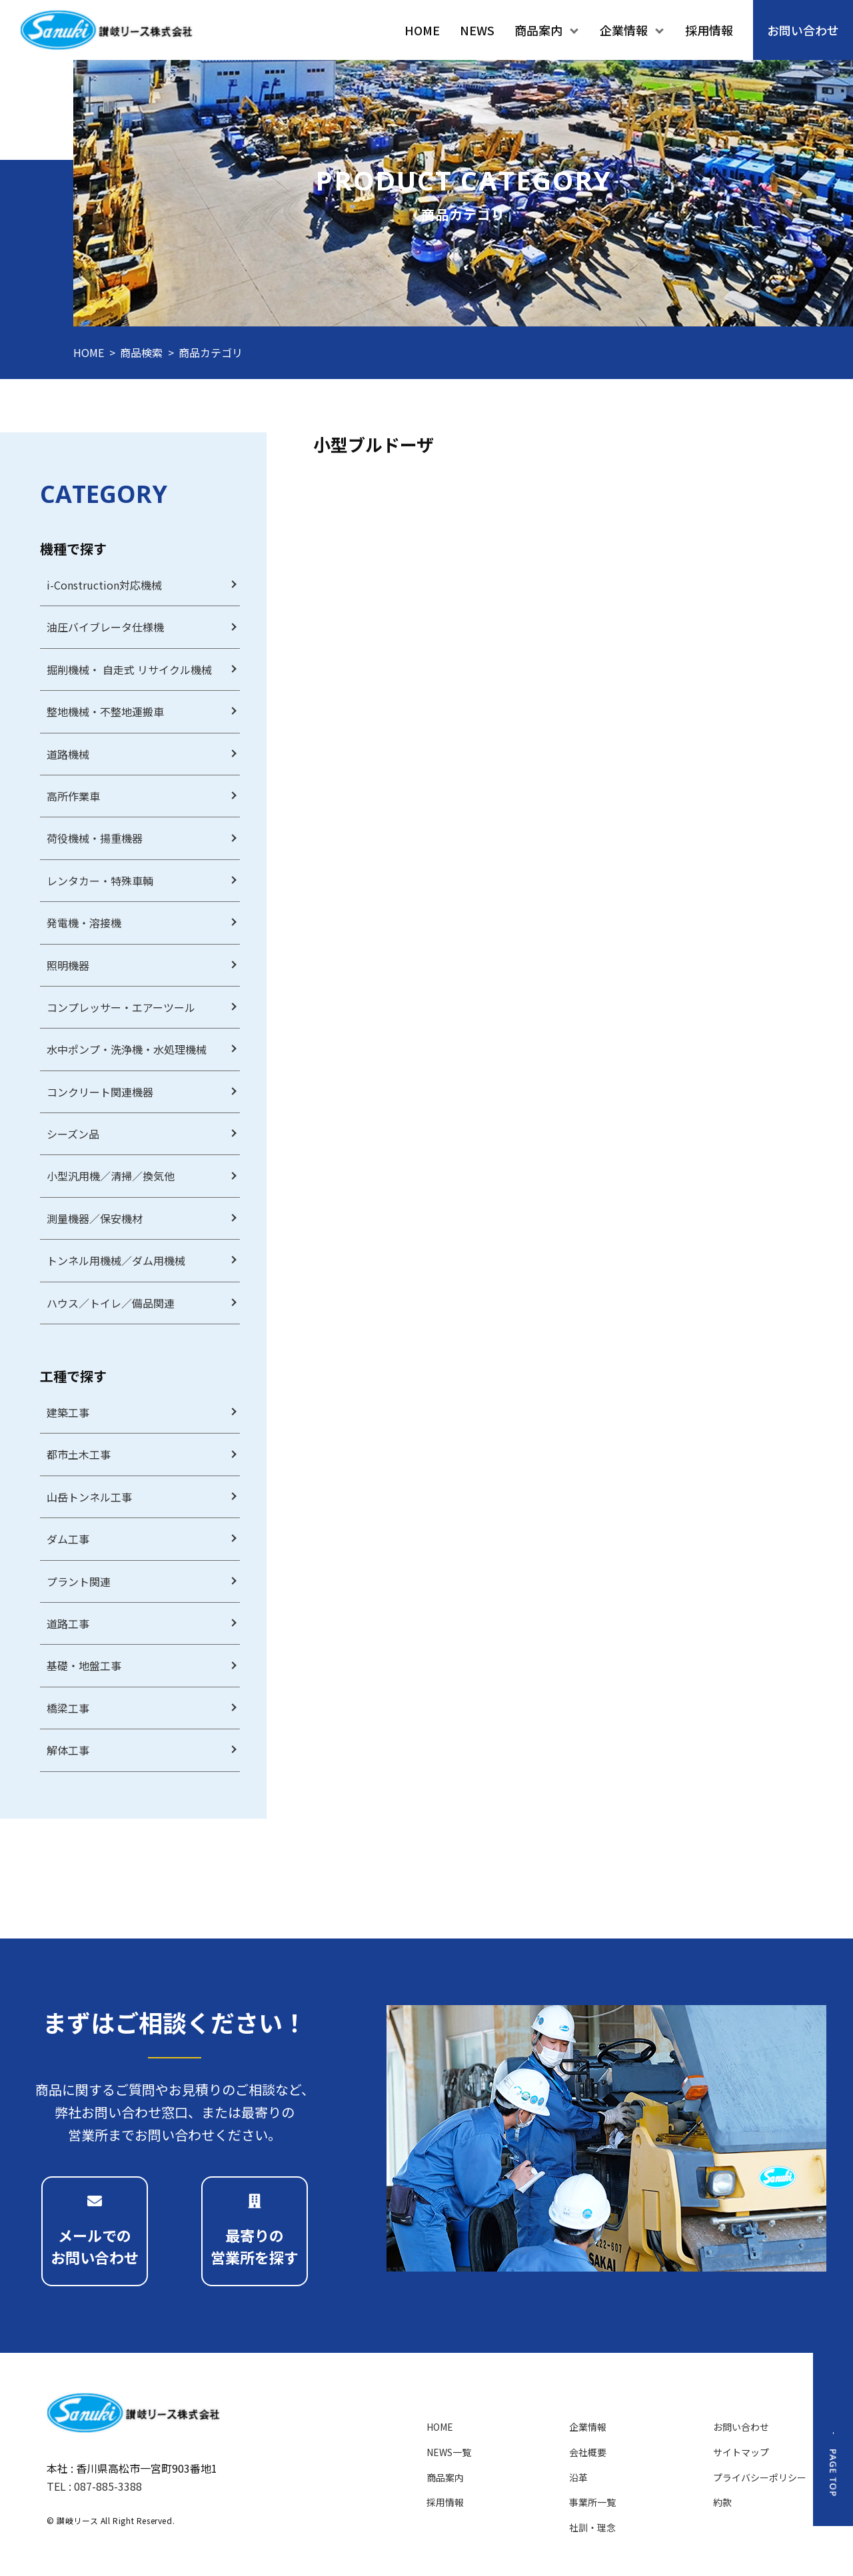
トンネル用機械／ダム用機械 (116, 1260)
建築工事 (68, 1412)
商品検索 (141, 352)
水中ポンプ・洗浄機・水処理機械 (127, 1049)
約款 (722, 2502)
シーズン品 (73, 1134)
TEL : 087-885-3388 (94, 2486)
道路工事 (68, 1623)
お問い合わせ (741, 2426)
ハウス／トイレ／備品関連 (111, 1303)
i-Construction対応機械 (104, 585)
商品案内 (445, 2477)
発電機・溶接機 (84, 923)
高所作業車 (73, 796)
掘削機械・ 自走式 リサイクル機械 (129, 669)
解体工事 (68, 1750)
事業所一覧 (592, 2502)
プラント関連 (79, 1581)
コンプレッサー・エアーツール (121, 1007)
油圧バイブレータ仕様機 (105, 627)
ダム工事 (68, 1539)
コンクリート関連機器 (100, 1092)
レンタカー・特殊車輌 (100, 881)
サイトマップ (741, 2452)
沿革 (578, 2477)
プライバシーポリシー (759, 2477)
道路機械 (68, 754)
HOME (88, 352)
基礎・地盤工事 (84, 1665)
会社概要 (587, 2452)
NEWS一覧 (448, 2452)
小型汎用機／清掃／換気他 (111, 1176)
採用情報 (445, 2502)
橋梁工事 (68, 1708)
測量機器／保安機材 (95, 1218)
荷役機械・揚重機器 (95, 838)
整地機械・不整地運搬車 (105, 711)
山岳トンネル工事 (89, 1497)
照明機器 (68, 965)
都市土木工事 (79, 1454)
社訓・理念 (592, 2527)
